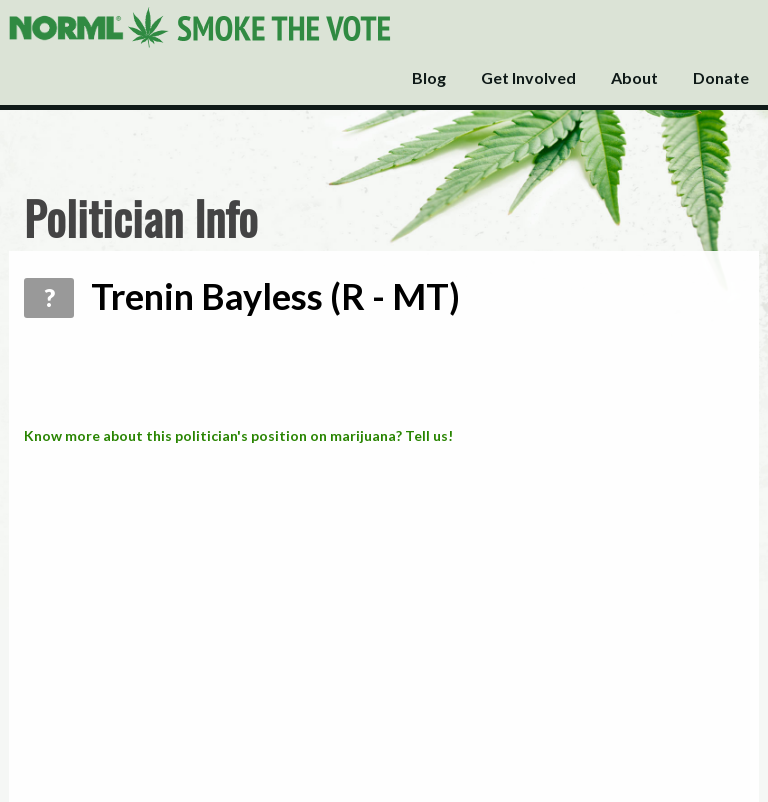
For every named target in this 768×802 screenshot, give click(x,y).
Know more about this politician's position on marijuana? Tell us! (238, 435)
